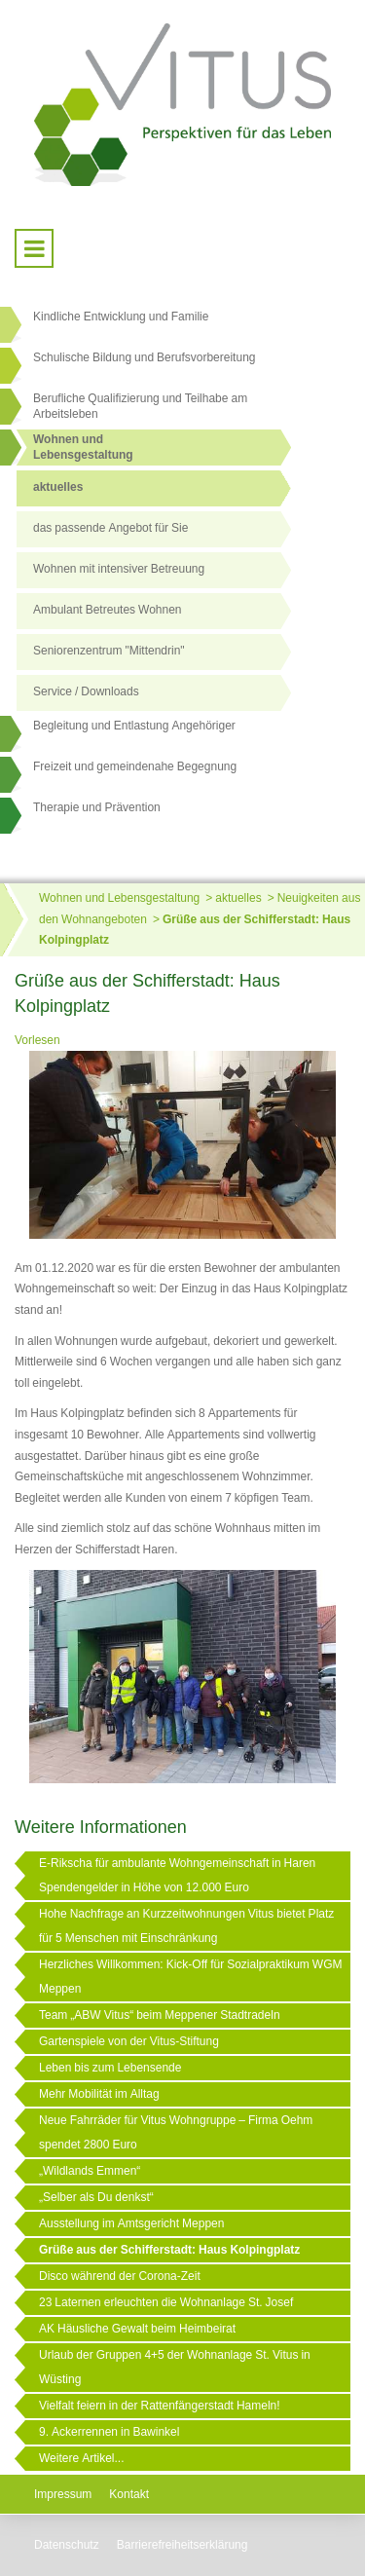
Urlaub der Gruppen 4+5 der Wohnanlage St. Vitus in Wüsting (174, 2367)
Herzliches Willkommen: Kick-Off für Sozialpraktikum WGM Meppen (191, 1977)
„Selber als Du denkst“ (96, 2197)
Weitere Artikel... (81, 2458)
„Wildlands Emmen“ (89, 2171)
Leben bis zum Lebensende (110, 2067)
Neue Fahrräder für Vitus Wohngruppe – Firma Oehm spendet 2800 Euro (175, 2132)
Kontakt (129, 2494)
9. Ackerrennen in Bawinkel (109, 2432)
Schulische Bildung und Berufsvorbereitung (144, 357)
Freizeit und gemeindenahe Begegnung (135, 766)
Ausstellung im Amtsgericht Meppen (131, 2223)
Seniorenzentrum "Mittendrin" (109, 650)
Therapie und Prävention (97, 807)
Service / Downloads (86, 691)
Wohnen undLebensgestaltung (83, 447)
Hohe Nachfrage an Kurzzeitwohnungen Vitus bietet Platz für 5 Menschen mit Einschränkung (186, 1926)
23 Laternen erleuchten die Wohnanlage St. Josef (166, 2302)
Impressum (62, 2494)
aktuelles (58, 487)
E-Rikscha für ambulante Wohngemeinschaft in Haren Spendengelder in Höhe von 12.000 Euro (177, 1875)
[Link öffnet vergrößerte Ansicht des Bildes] (182, 1146)
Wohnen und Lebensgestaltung (119, 898)
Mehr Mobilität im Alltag (99, 2094)
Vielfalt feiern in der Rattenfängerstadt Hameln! (159, 2405)
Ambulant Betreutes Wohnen (107, 610)
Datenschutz (66, 2545)
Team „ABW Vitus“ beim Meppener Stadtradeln (159, 2015)
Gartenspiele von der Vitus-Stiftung (129, 2041)
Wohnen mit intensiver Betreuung (118, 569)
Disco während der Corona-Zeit (120, 2276)
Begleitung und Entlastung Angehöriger (134, 725)
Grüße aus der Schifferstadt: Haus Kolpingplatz (169, 2250)
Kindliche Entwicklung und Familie (120, 316)
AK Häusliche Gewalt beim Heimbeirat (137, 2328)
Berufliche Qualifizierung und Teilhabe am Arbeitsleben (140, 406)
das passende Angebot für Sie (110, 528)
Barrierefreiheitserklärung (182, 2545)
